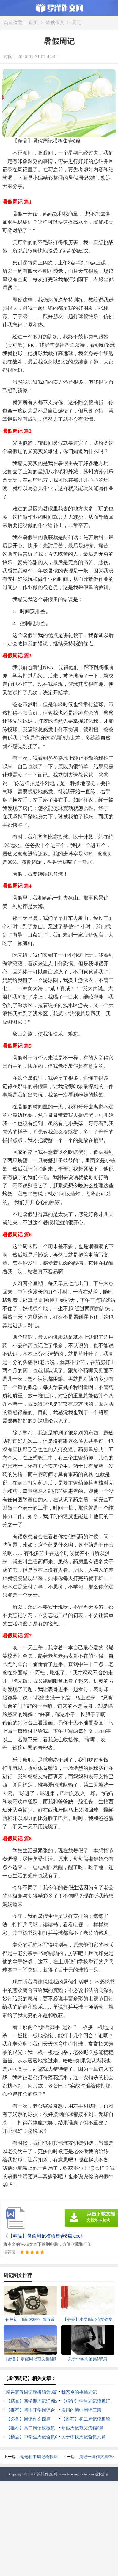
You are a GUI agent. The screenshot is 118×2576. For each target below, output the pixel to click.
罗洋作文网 (47, 2474)
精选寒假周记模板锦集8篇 (31, 2392)
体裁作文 (54, 22)
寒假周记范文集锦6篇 (82, 2428)
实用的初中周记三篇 (81, 2410)
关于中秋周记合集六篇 (83, 2437)
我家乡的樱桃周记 (79, 2392)
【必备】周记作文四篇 (28, 2419)
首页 (33, 22)
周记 (76, 22)
